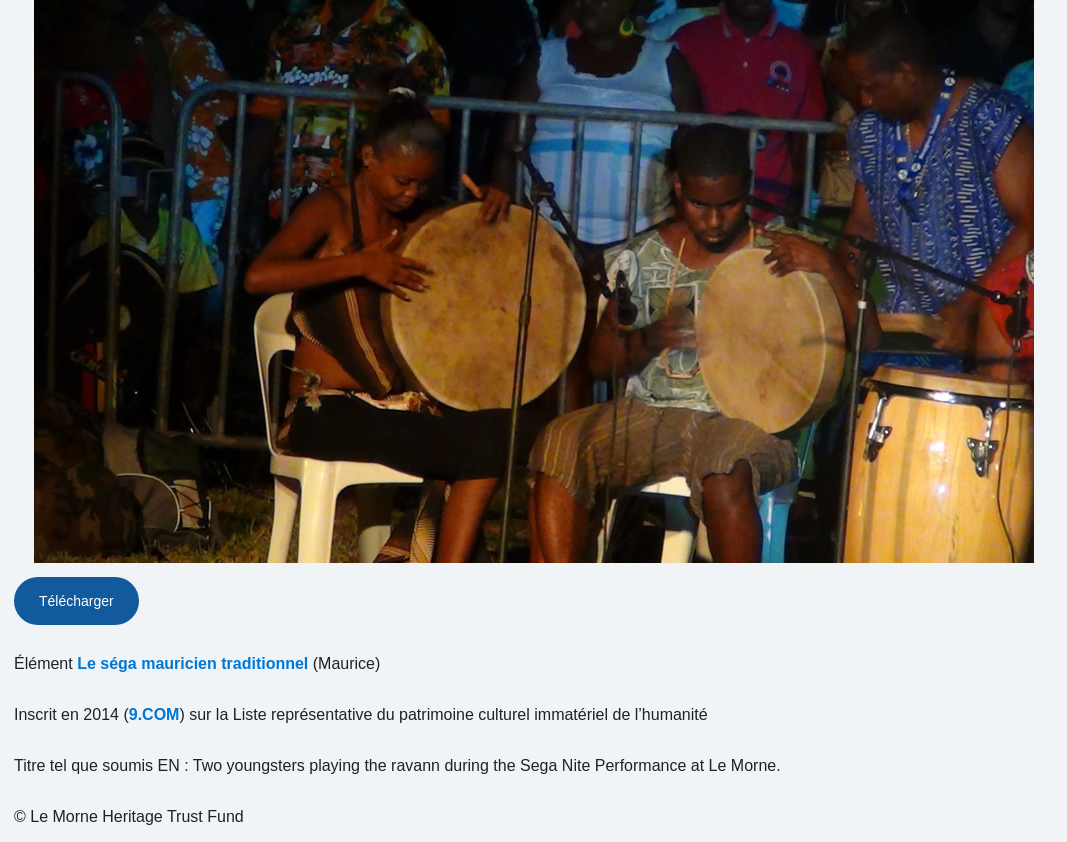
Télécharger (76, 601)
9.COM (154, 714)
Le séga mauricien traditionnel (192, 663)
